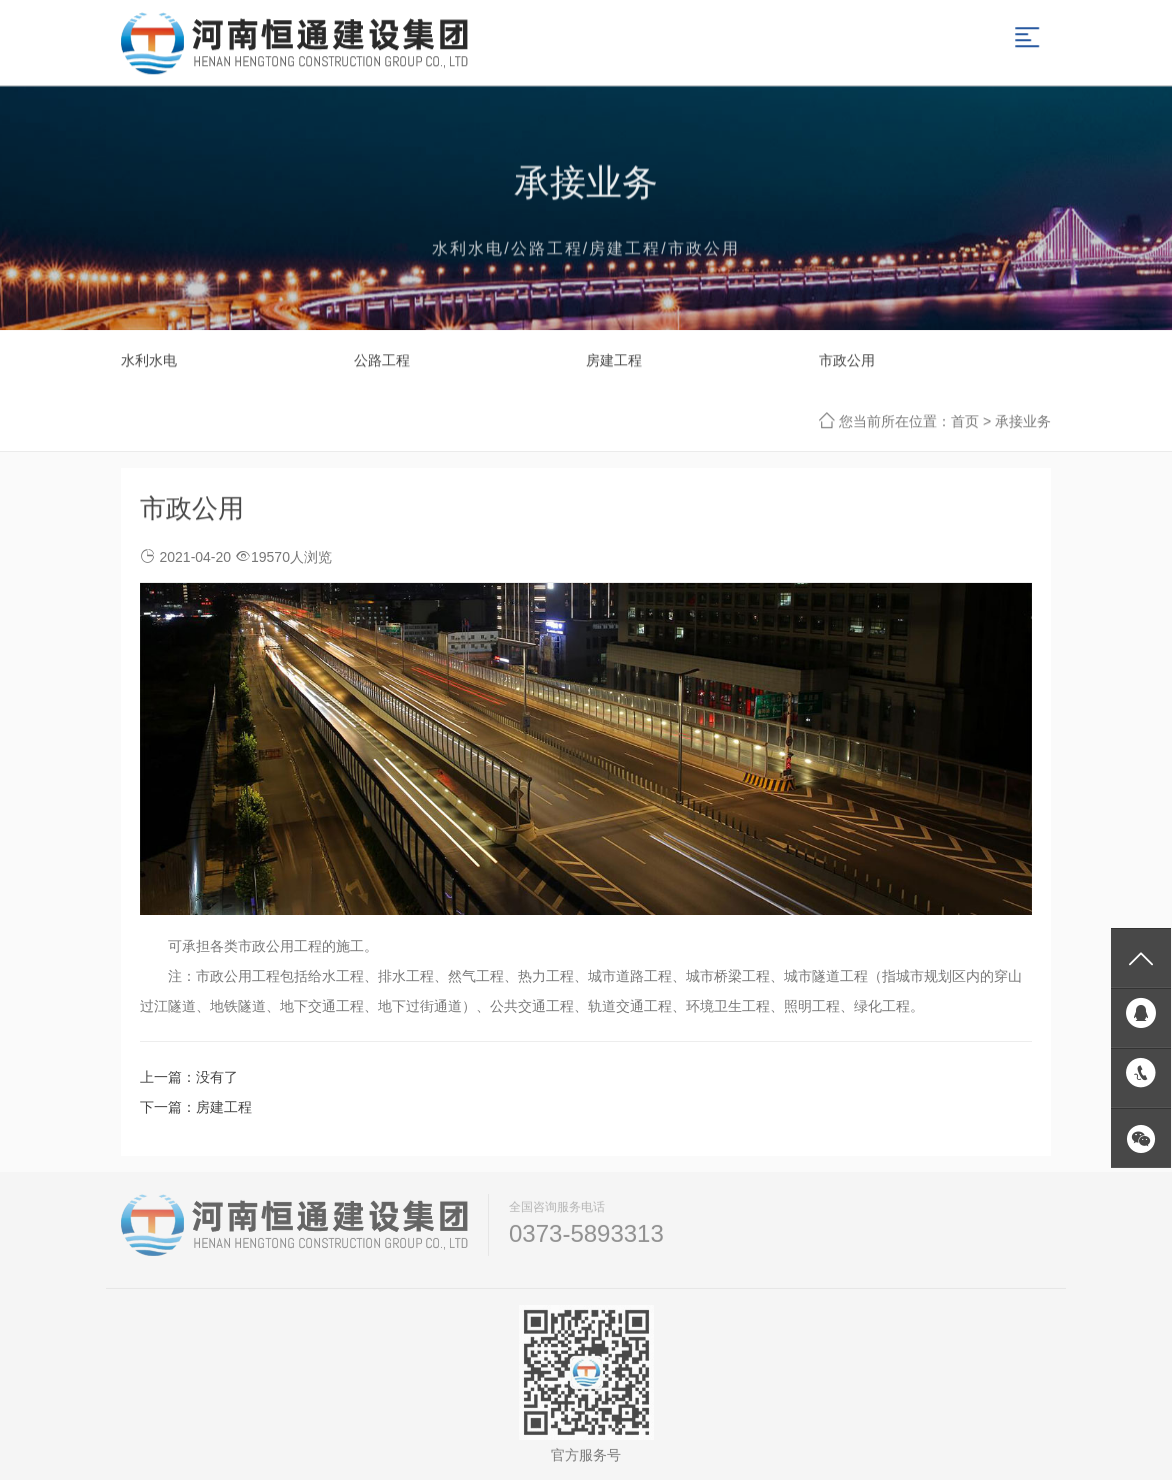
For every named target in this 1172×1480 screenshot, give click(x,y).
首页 (965, 421)
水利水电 (149, 360)
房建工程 (614, 360)
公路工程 (382, 360)
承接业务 (1023, 421)
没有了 (217, 1077)
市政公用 (847, 360)
